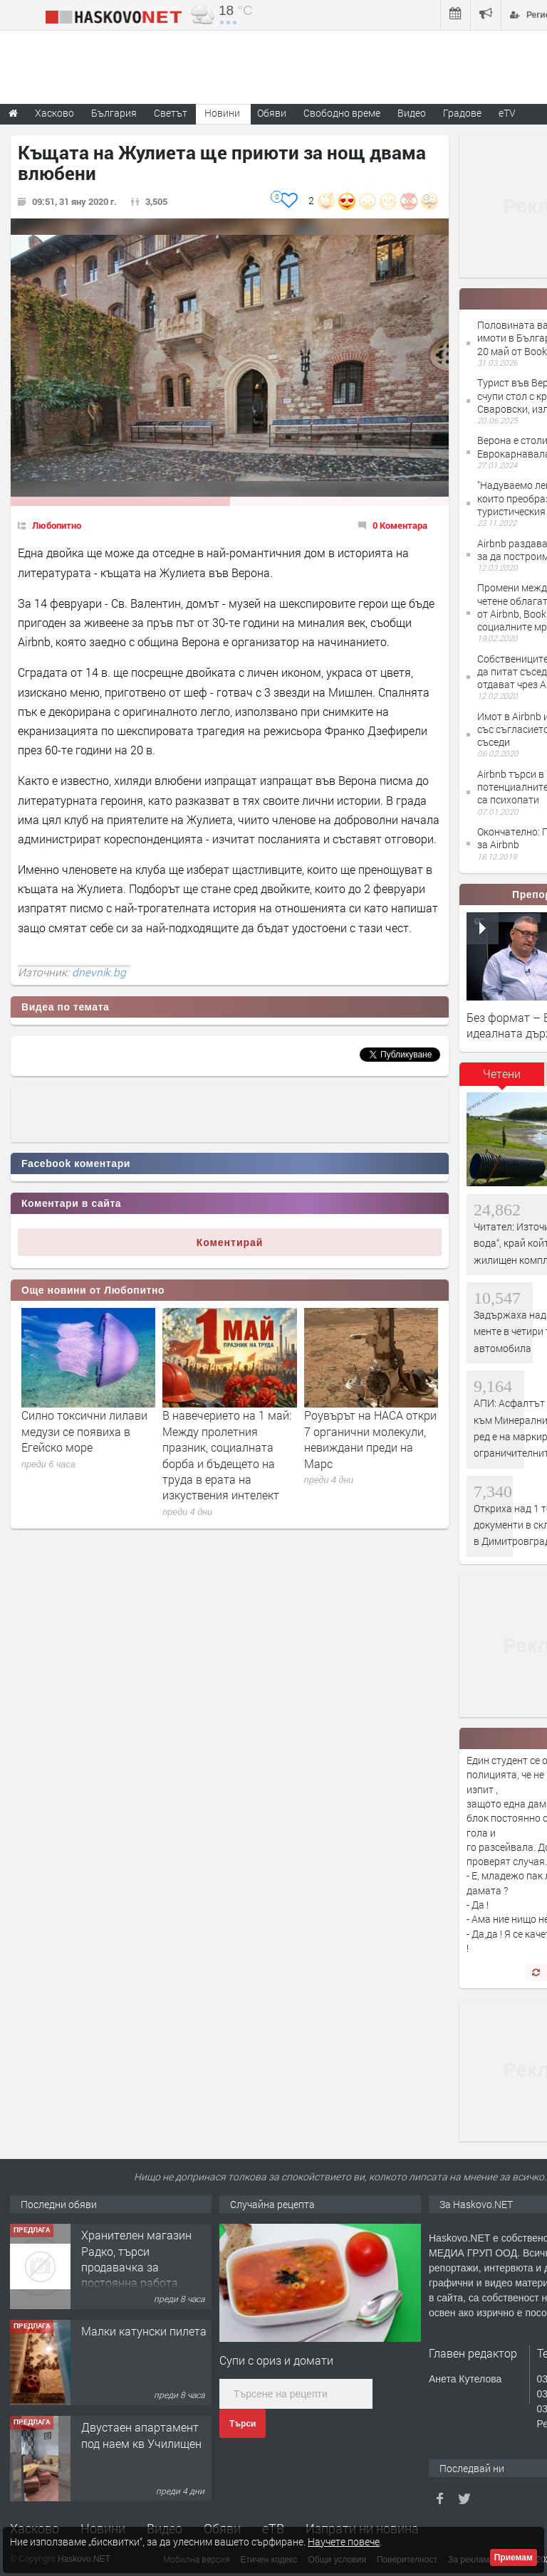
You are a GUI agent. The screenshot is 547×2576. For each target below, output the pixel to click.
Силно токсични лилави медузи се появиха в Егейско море (84, 1431)
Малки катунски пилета (144, 2330)
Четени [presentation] (502, 1073)
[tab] (502, 1078)
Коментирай (230, 1242)
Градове (462, 113)
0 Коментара (400, 525)
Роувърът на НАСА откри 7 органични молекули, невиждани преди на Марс (370, 1439)
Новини (222, 113)
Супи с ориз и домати (276, 2360)
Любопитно (56, 525)
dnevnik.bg (99, 972)
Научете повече (344, 2541)
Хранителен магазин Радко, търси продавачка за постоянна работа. (136, 2258)
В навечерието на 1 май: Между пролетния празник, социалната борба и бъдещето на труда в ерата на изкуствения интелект (226, 1455)
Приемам (513, 2557)
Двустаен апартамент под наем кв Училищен (141, 2434)
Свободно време (341, 113)
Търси (242, 2424)
